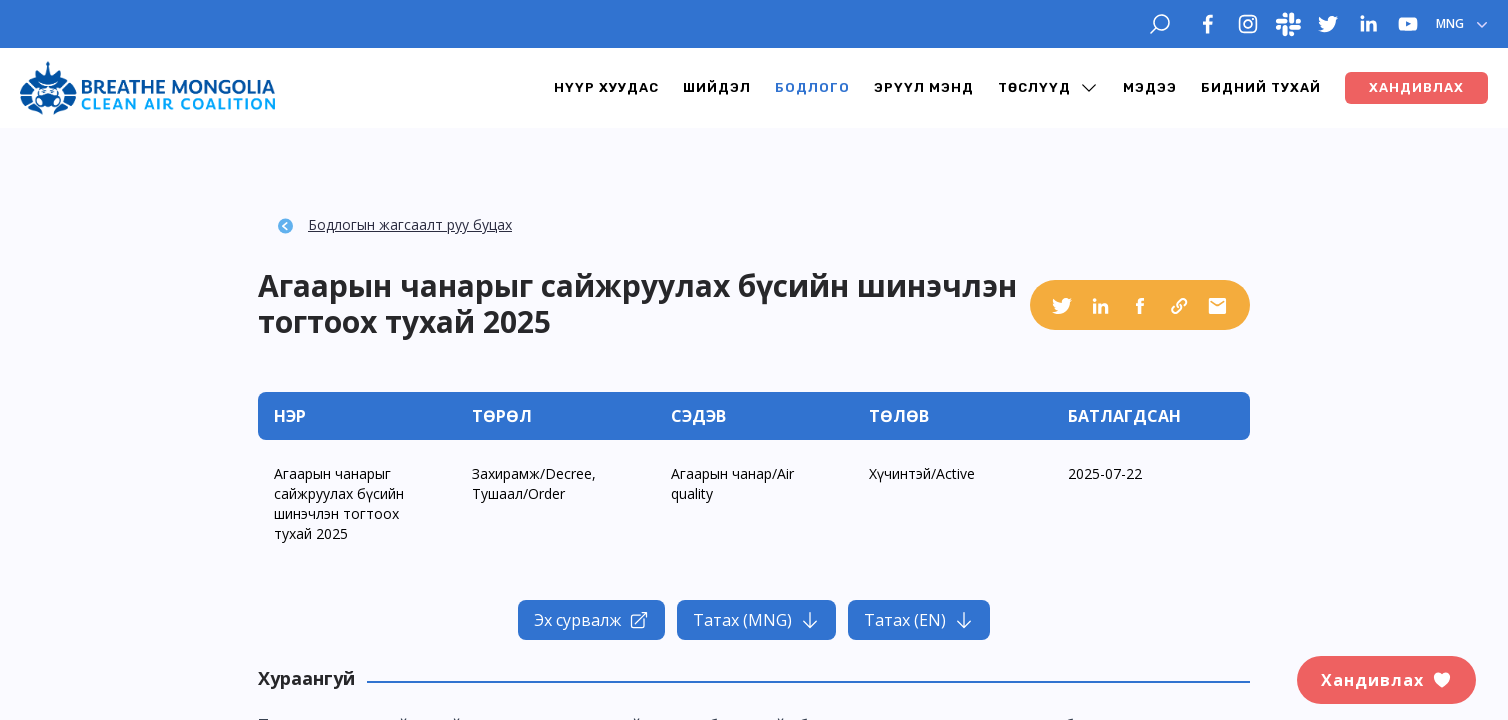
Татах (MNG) (756, 620)
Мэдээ (1150, 87)
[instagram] (1248, 24)
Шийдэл (717, 87)
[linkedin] (1368, 24)
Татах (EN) (919, 620)
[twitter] (1328, 24)
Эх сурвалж (591, 620)
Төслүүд (1034, 87)
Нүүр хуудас (606, 87)
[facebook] (1208, 24)
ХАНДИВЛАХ (1416, 87)
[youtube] (1408, 24)
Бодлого (812, 87)
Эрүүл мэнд (924, 87)
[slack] (1288, 24)
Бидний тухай (1261, 87)
